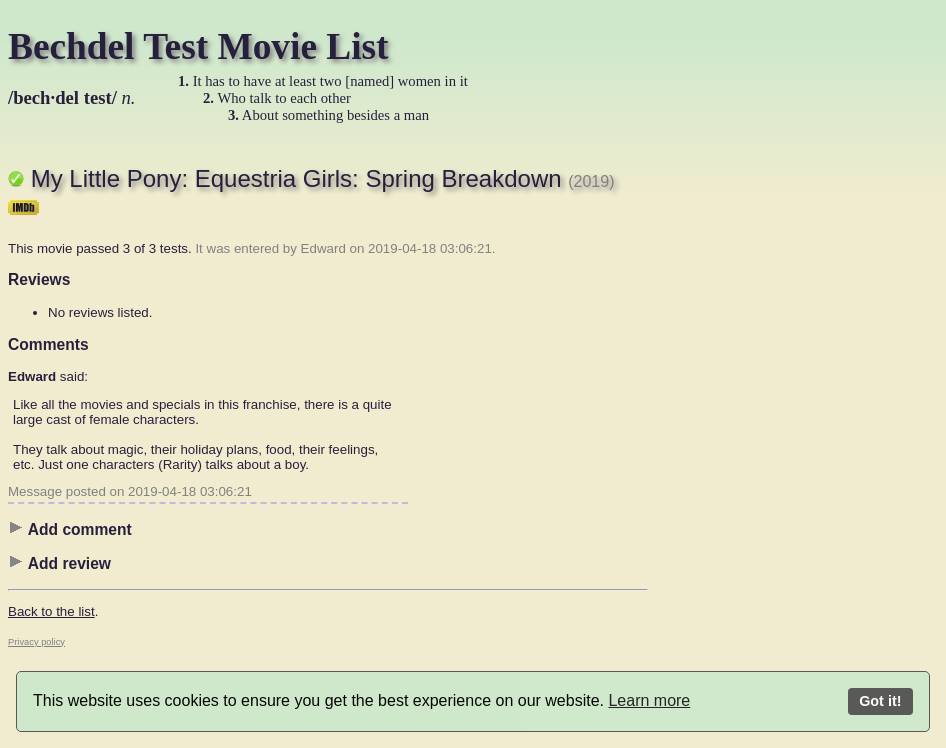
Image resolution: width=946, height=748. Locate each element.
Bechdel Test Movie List (198, 46)
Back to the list (51, 611)
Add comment (70, 529)
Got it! (880, 701)
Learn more (649, 700)
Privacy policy (36, 642)
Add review (59, 563)
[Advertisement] (728, 445)
